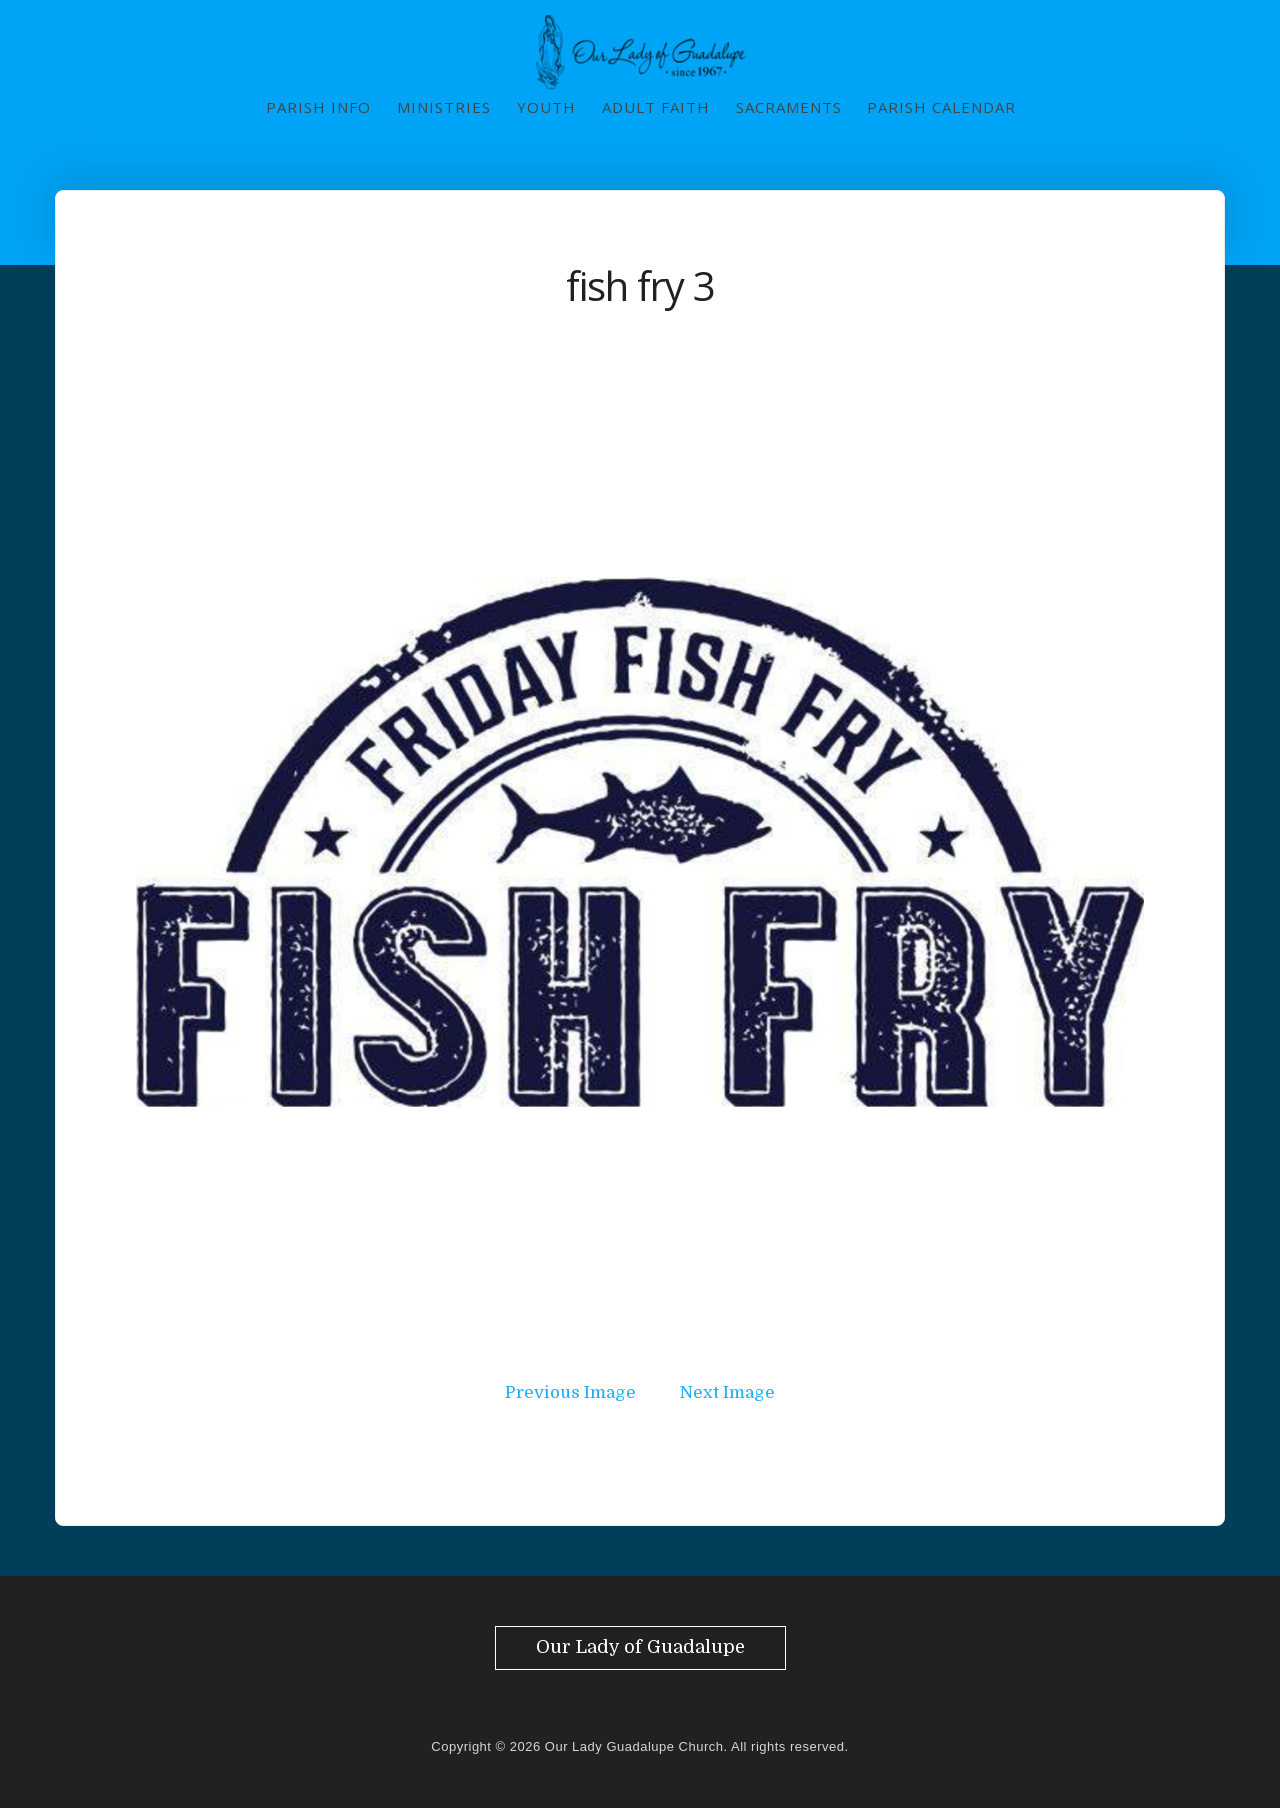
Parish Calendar (941, 107)
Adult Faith (656, 107)
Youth (546, 107)
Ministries (444, 107)
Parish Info (318, 107)
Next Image (727, 1392)
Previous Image (570, 1392)
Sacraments (789, 107)
